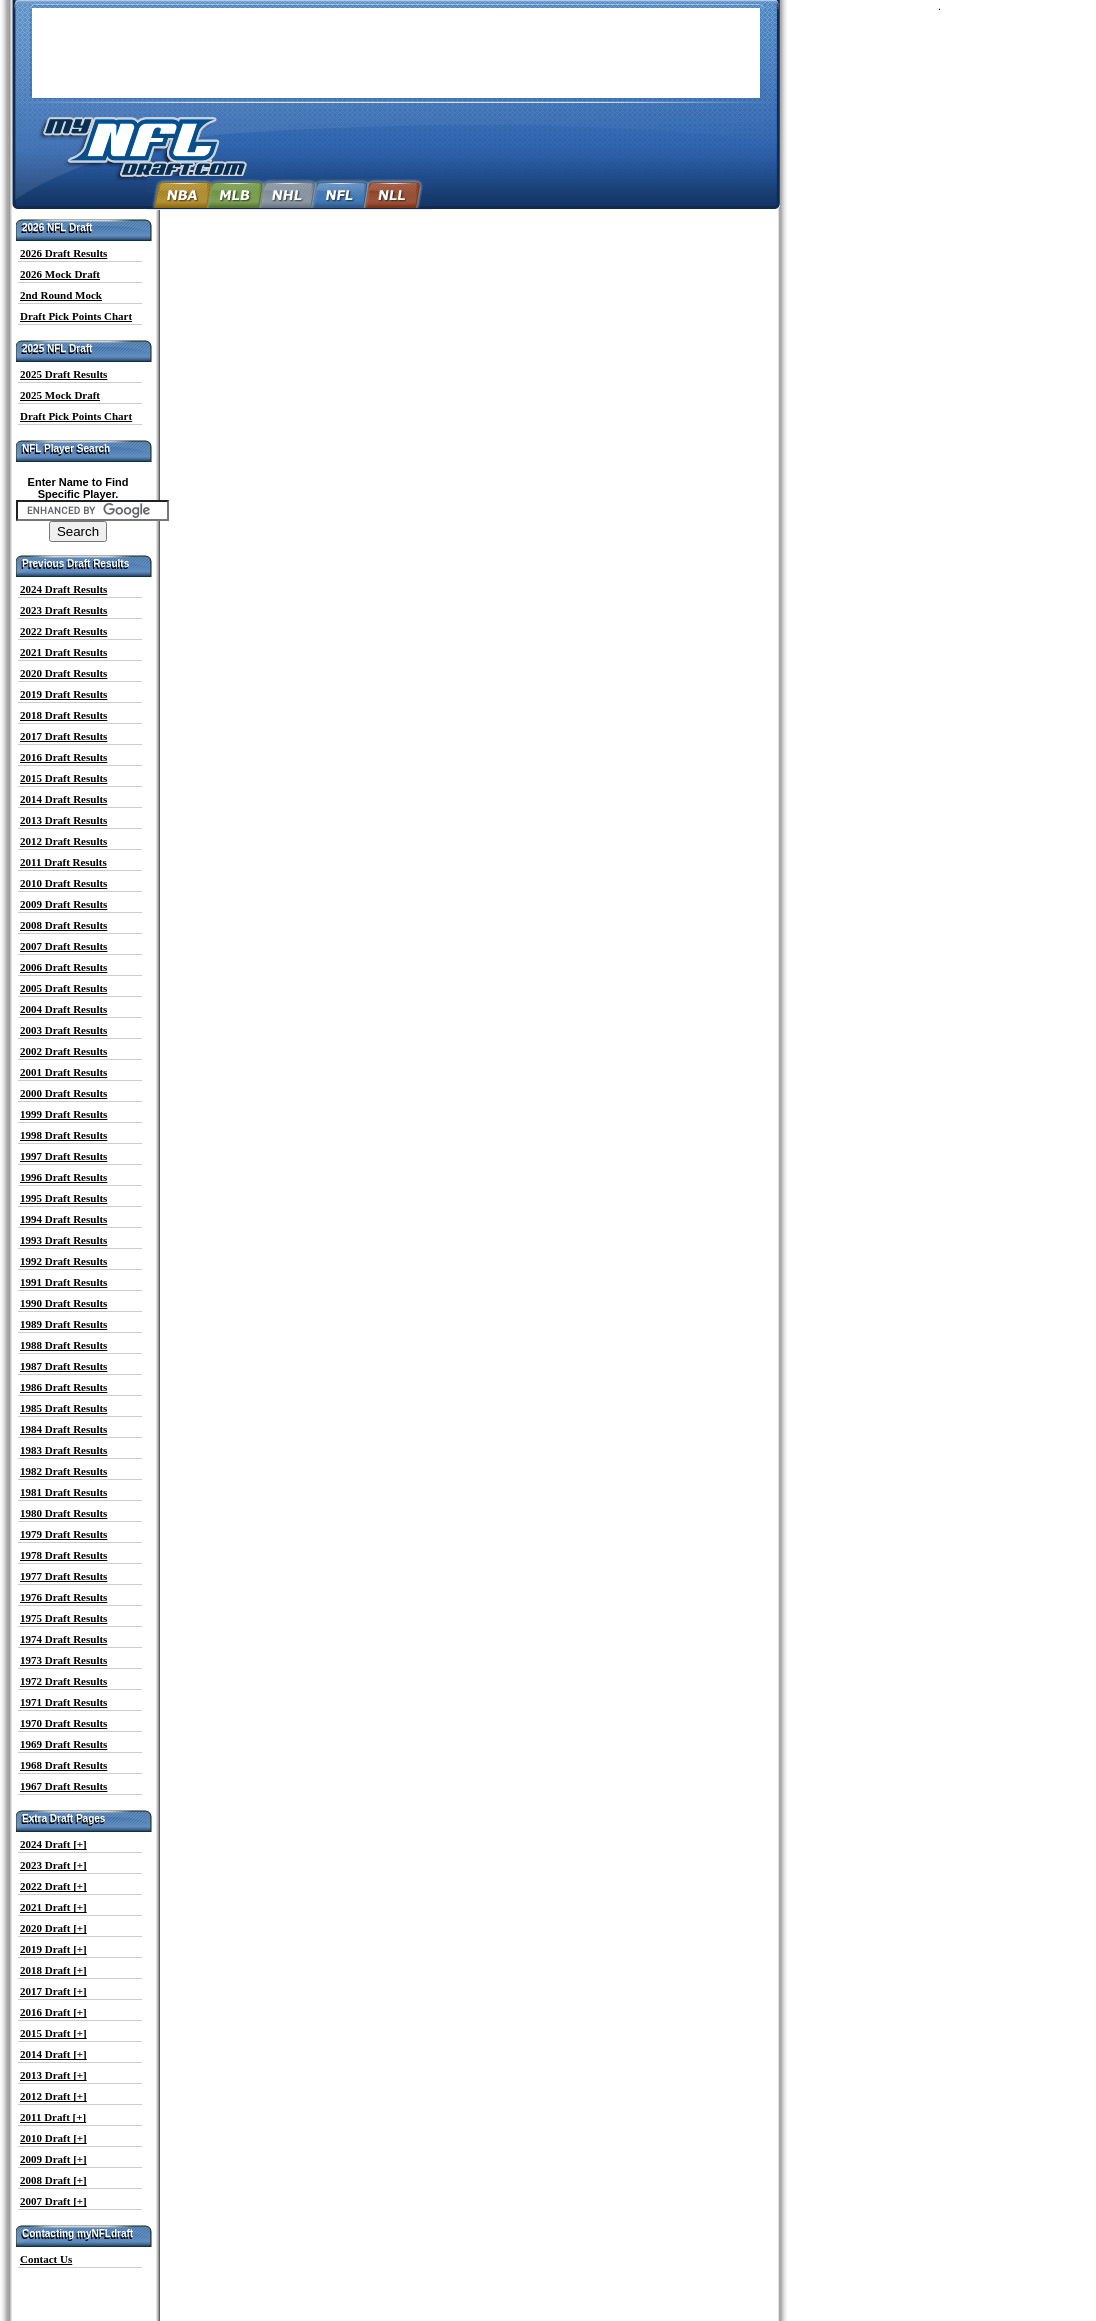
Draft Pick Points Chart (76, 316)
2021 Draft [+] (53, 1907)
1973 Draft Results (63, 1660)
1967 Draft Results (63, 1786)
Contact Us (46, 2259)
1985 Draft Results (63, 1408)
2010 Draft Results (63, 883)
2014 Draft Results (63, 799)
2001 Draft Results (63, 1072)
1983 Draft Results (63, 1450)
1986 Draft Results (63, 1387)
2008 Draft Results (63, 925)
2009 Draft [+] (53, 2159)
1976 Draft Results (63, 1597)
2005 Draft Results (63, 988)
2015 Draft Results (63, 778)
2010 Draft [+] (53, 2138)
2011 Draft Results (63, 862)
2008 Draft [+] (53, 2180)
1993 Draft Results (63, 1240)
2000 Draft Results (63, 1093)
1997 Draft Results (63, 1156)
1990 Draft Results (63, 1303)
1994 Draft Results (63, 1219)
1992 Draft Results (63, 1261)
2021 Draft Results (63, 652)
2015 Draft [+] (53, 2033)
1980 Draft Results (63, 1513)
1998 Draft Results (63, 1135)
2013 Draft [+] (53, 2075)
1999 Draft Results (63, 1114)
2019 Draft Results (63, 694)
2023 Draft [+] (53, 1865)
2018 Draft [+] (53, 1970)
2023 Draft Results (63, 610)
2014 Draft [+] (53, 2054)
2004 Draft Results (63, 1009)
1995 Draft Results (63, 1198)
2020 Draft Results (63, 673)
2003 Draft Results (63, 1030)
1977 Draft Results (63, 1576)
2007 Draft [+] (53, 2201)
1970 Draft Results (63, 1723)
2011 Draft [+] (53, 2117)
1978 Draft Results (63, 1555)
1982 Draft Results (63, 1471)
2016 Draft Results (63, 757)
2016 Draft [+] (53, 2012)
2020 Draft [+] (53, 1928)
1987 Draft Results (63, 1366)
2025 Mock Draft (60, 395)
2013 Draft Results (63, 820)
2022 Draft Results (63, 631)
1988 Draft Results (63, 1345)
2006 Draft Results (63, 967)
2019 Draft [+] (53, 1949)
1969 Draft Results (63, 1744)
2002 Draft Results (63, 1051)
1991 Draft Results (63, 1282)
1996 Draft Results (63, 1177)
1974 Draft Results (63, 1639)
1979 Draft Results (63, 1534)
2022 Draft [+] (53, 1886)
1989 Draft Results (63, 1324)
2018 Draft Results (63, 715)
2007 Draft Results (63, 946)
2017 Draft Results (63, 736)
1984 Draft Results (63, 1429)
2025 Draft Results (63, 374)
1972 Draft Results (63, 1681)
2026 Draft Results (63, 253)
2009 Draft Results (63, 904)
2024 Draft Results (63, 589)
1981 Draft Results (63, 1492)
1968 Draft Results (63, 1765)
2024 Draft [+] (53, 1844)
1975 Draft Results (63, 1618)
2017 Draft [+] (53, 1991)
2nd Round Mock (61, 295)
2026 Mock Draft (60, 274)
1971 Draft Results (63, 1702)
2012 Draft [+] (53, 2096)
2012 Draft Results (63, 841)
